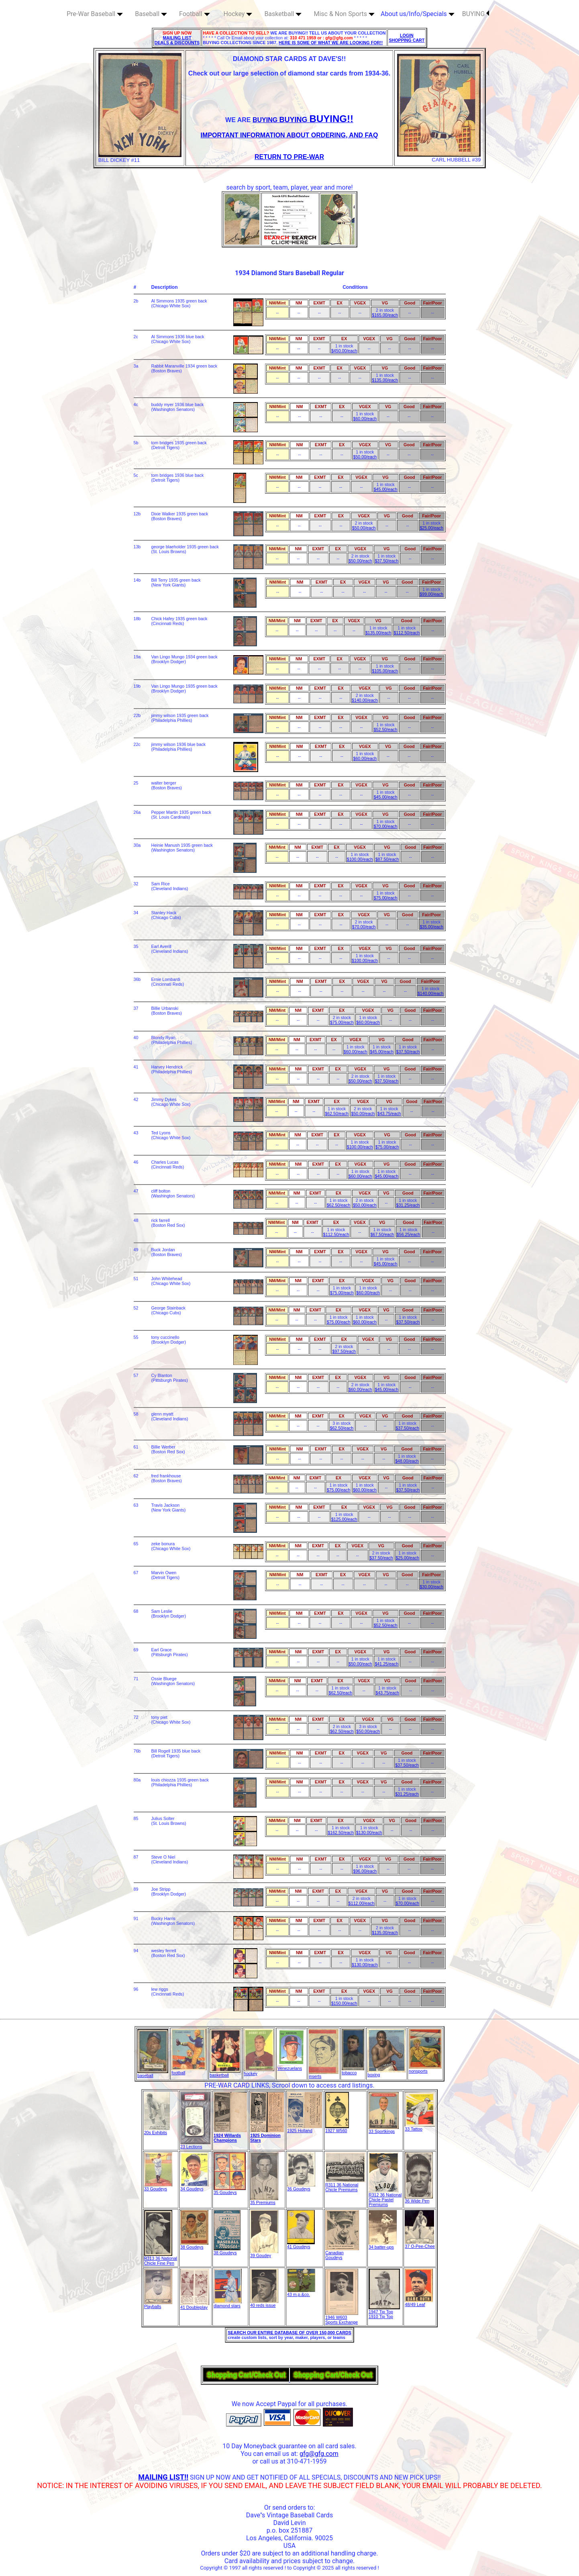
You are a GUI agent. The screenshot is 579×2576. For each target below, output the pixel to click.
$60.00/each (365, 418)
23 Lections (195, 2144)
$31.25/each (408, 1205)
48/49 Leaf (419, 2302)
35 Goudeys (230, 2190)
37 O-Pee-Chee (420, 2244)
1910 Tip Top (381, 2316)
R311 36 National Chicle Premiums (345, 2185)
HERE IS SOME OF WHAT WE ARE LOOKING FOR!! (331, 42)
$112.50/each (406, 632)
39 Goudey (264, 2253)
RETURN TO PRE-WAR (289, 156)
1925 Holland (304, 2128)
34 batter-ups (383, 2245)
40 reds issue (264, 2303)
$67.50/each (382, 1234)
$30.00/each (431, 1586)
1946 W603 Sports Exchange (341, 2318)
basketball (225, 2073)
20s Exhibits (157, 2130)
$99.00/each (431, 594)
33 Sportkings (384, 2129)
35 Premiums (264, 2200)
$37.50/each (386, 560)
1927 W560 (337, 2128)
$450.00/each (344, 350)
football (188, 2070)
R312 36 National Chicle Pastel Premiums (385, 2197)
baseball (152, 2073)
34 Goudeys (194, 2186)
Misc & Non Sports (344, 14)
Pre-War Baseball (95, 14)
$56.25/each (408, 1234)
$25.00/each (431, 527)
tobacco (353, 2070)
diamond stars (228, 2303)
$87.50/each (387, 859)
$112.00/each (362, 1903)
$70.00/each (386, 826)
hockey (259, 2071)
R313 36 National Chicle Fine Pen (160, 2258)
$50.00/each (365, 456)
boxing (386, 2072)
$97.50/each (344, 1351)
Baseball (151, 14)
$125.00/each (344, 1519)
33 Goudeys (158, 2186)
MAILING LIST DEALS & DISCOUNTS (177, 40)
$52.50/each (386, 729)
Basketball (283, 14)
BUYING (475, 14)
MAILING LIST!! (163, 2477)
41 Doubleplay (194, 2305)
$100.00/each (360, 859)
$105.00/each (385, 670)
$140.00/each (365, 700)
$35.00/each (431, 926)
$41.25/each (386, 1663)
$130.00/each (369, 1832)
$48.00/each (407, 1461)
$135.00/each (385, 380)
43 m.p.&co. (301, 2292)
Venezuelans (291, 2066)
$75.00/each (386, 897)
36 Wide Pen (419, 2198)
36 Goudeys (301, 2186)
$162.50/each (341, 1832)
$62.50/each (337, 1113)
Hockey (238, 14)
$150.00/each (344, 2003)
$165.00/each (385, 315)
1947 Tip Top (384, 2309)
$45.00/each (386, 489)
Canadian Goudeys (342, 2253)
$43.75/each (389, 1113)
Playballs (158, 2304)
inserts (323, 2074)
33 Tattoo (420, 2126)
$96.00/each (365, 1871)
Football (194, 14)
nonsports (425, 2069)
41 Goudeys (301, 2244)
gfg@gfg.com (319, 2454)
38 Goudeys (194, 2245)
